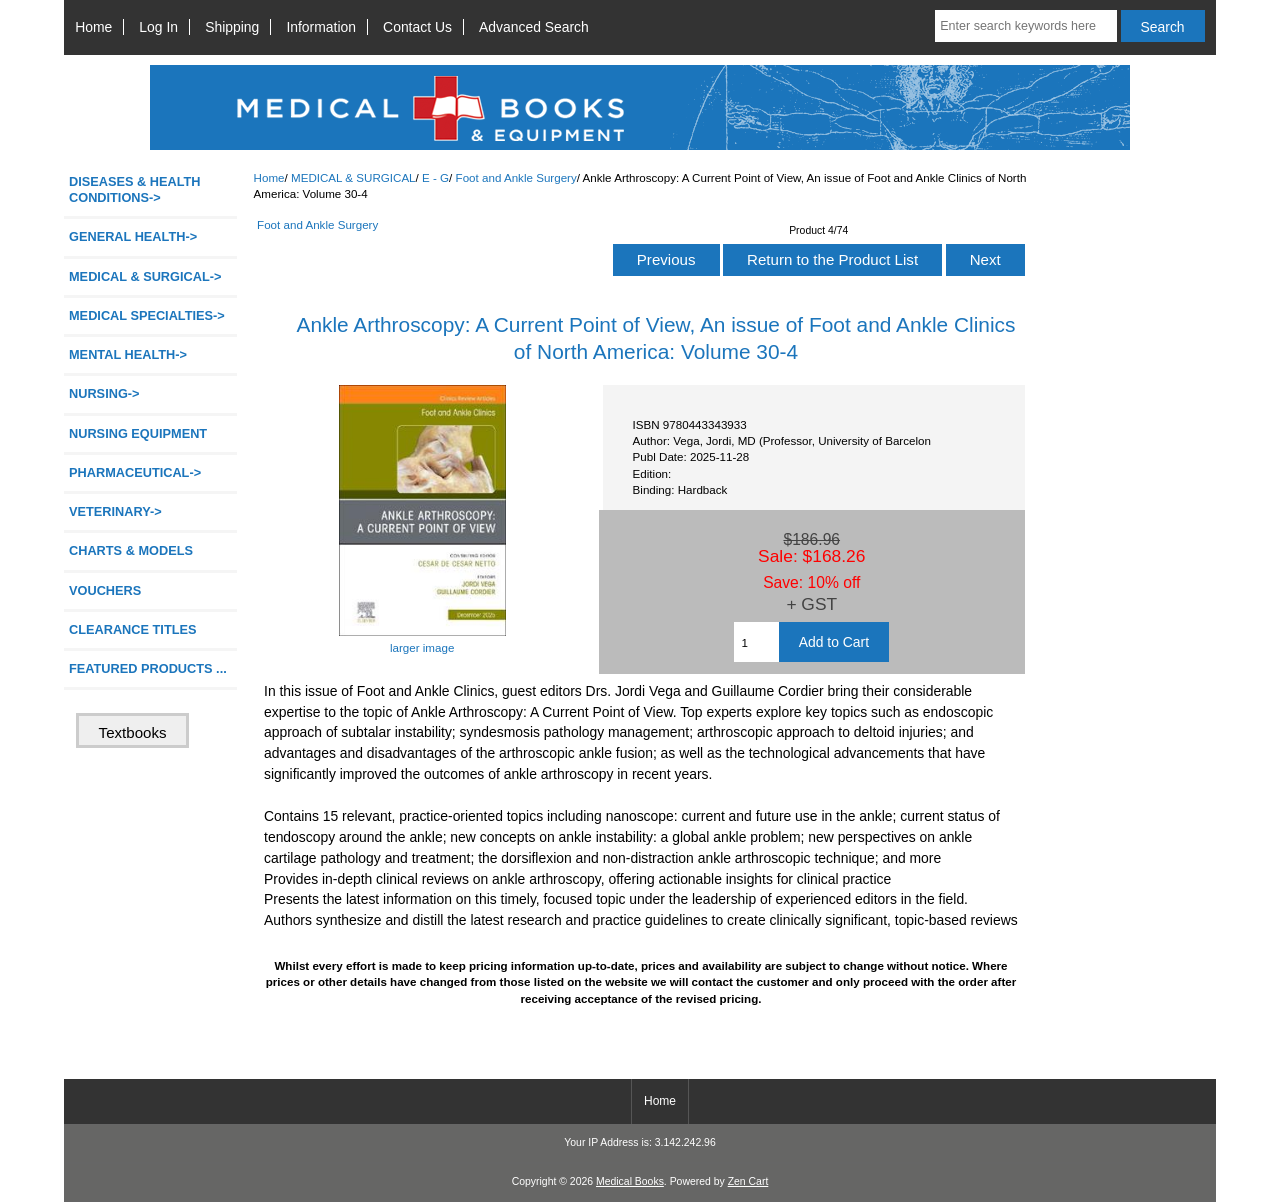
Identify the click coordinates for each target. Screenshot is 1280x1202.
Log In (158, 27)
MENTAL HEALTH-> (128, 354)
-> (145, 276)
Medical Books (630, 1181)
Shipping (232, 27)
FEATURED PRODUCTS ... (148, 668)
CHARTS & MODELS (131, 550)
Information (321, 27)
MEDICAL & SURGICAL (353, 177)
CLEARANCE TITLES (133, 629)
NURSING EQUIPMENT (138, 433)
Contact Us (417, 27)
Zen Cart (748, 1181)
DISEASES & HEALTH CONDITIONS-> (135, 189)
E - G (435, 177)
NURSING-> (104, 393)
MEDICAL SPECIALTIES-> (147, 315)
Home (93, 27)
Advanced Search (534, 27)
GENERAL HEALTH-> (133, 236)
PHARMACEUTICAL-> (135, 472)
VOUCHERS (105, 590)
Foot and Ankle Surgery (516, 177)
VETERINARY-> (115, 511)
